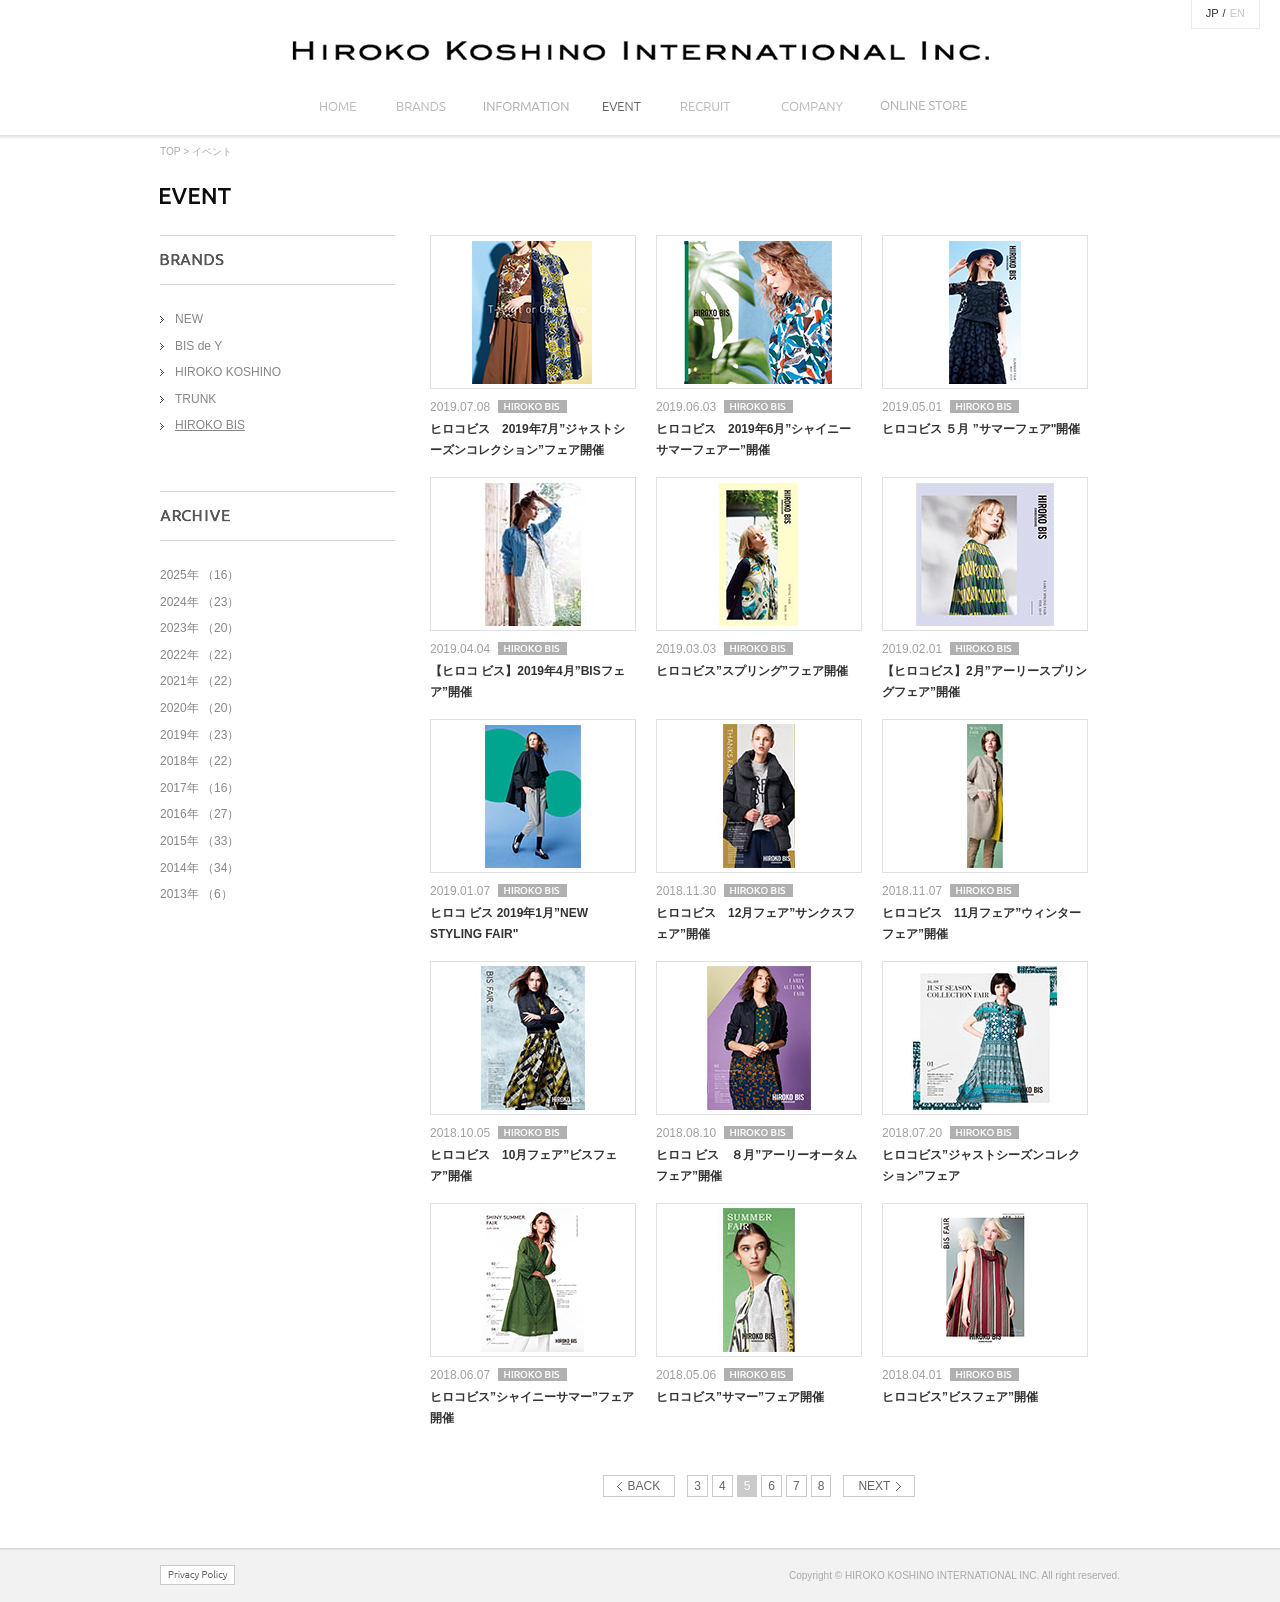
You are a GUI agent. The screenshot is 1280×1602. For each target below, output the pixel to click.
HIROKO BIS (210, 425)
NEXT (874, 1486)
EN (1237, 13)
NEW (189, 319)
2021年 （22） (199, 681)
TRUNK (195, 399)
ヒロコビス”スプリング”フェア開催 (752, 671)
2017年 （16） (199, 788)
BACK (644, 1486)
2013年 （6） (196, 894)
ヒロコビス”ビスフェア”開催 (960, 1397)
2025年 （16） (199, 575)
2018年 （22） (199, 761)
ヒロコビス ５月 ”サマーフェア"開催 (981, 429)
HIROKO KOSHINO (228, 372)
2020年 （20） (199, 708)
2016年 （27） (199, 814)
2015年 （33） (199, 841)
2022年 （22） (199, 655)
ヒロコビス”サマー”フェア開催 (740, 1397)
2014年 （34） (199, 868)
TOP (170, 151)
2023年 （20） (199, 628)
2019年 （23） (199, 735)
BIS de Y (198, 346)
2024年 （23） (199, 602)
